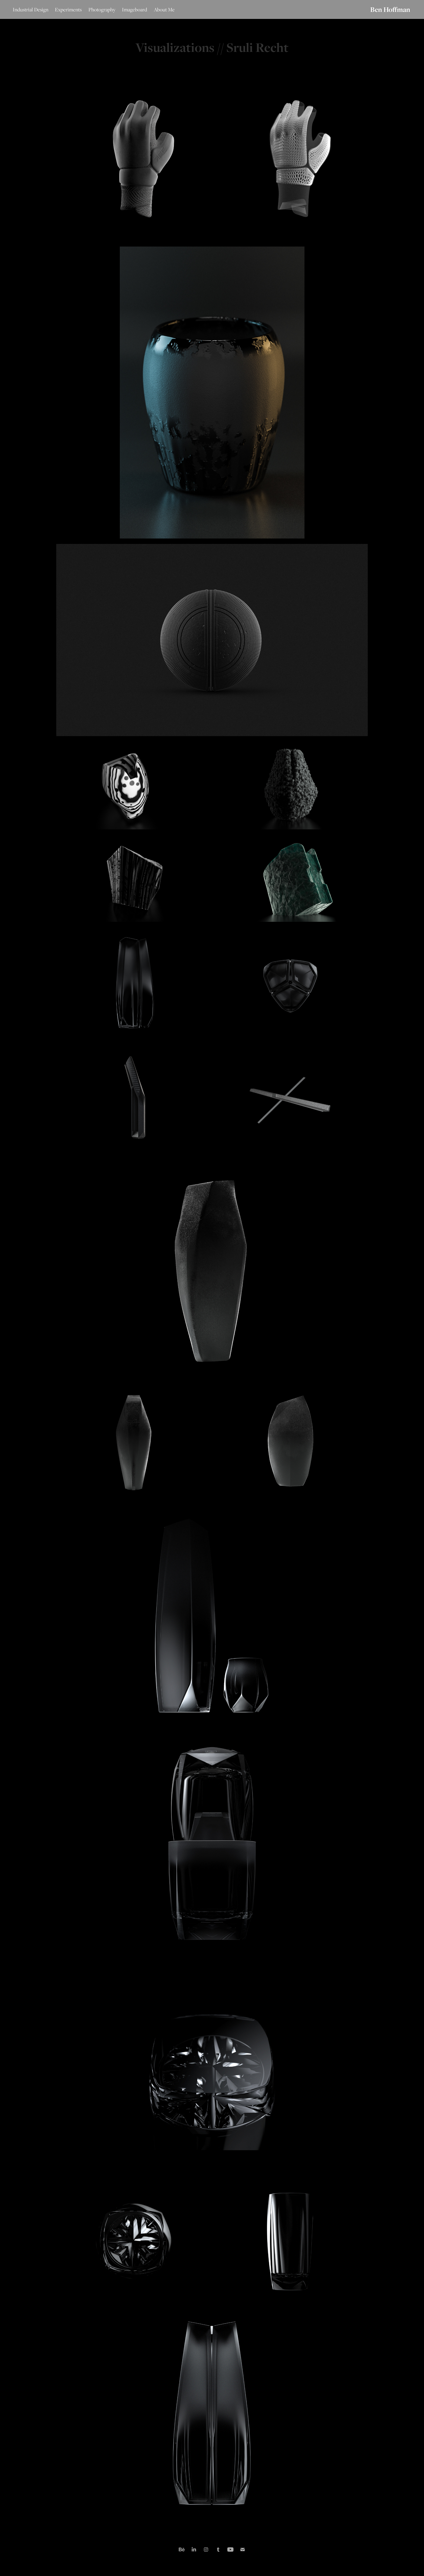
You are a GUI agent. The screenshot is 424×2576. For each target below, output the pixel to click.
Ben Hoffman (390, 9)
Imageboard (134, 9)
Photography (101, 9)
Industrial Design (30, 9)
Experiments (68, 9)
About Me (164, 9)
